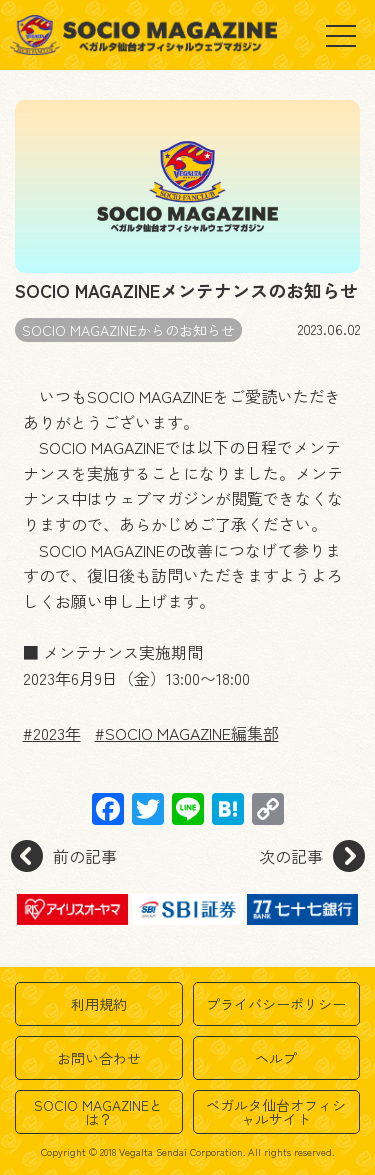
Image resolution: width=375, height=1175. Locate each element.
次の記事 (312, 856)
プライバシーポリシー (276, 1004)
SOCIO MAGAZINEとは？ (98, 1112)
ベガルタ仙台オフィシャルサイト (276, 1112)
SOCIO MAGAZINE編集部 (192, 733)
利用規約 (99, 1004)
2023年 (57, 733)
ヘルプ (276, 1058)
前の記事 (64, 856)
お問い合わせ (99, 1058)
